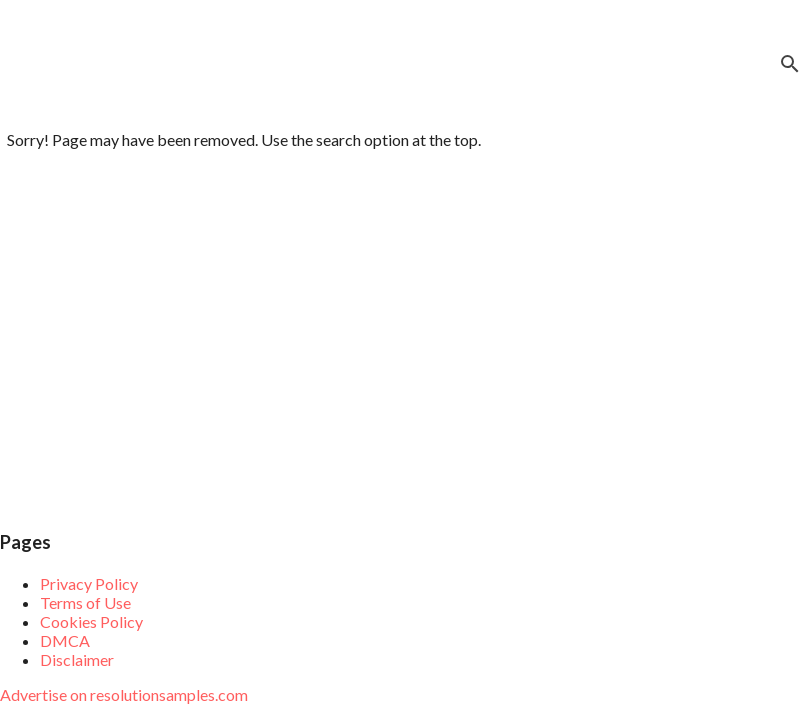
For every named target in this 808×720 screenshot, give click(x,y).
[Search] (790, 64)
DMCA (65, 640)
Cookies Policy (91, 621)
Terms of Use (85, 602)
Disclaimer (77, 659)
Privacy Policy (89, 583)
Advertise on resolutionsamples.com (124, 694)
